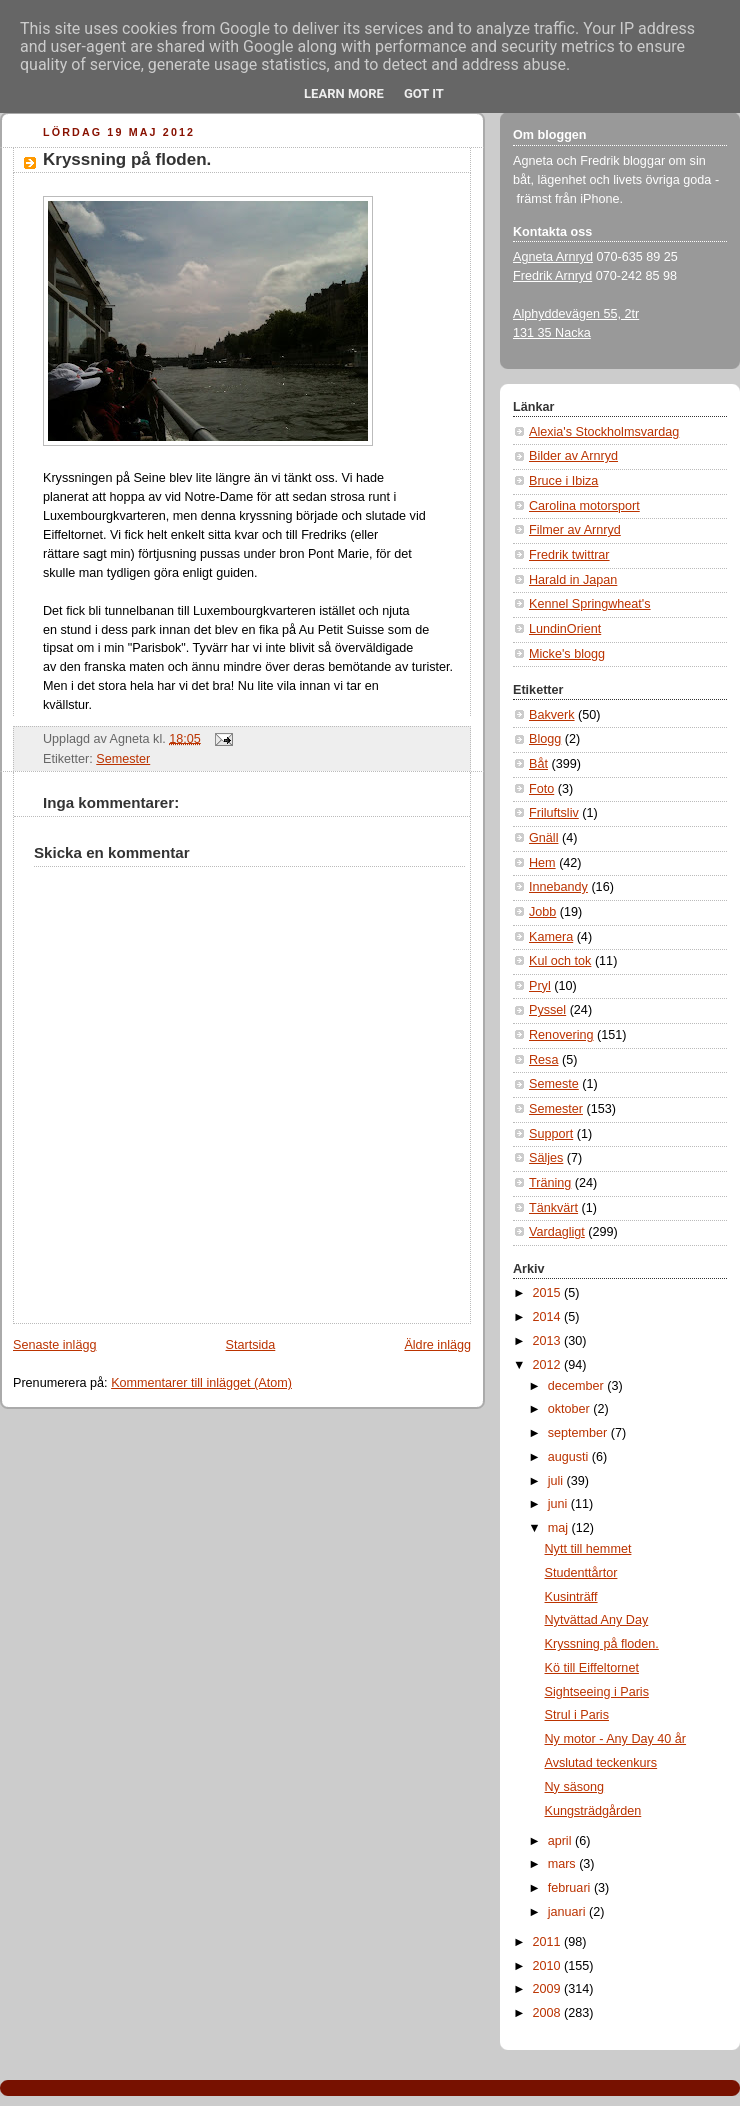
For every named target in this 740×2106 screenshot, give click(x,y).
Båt (538, 764)
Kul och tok (560, 961)
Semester (123, 759)
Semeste (554, 1084)
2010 (549, 1966)
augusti (570, 1457)
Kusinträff (571, 1597)
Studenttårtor (581, 1573)
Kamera (551, 937)
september (579, 1433)
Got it (424, 93)
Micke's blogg (567, 654)
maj (560, 1528)
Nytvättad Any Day (597, 1620)
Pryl (540, 986)
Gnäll (543, 838)
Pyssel (547, 1010)
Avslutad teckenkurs (601, 1763)
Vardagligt (557, 1232)
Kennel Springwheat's (590, 604)
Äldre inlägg (437, 1345)
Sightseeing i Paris (597, 1692)
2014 (549, 1317)
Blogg (545, 739)
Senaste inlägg (54, 1345)
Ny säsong (575, 1787)
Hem (542, 863)
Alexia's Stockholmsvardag (604, 432)
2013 (549, 1341)
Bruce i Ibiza (563, 481)
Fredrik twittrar (569, 555)
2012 (549, 1365)
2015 (549, 1293)
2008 (549, 2013)
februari (571, 1888)
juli (557, 1481)
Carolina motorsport (584, 506)
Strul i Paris (577, 1715)
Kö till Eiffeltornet (592, 1668)
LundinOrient (565, 629)
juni (559, 1504)
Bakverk (552, 715)
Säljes (546, 1158)
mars (564, 1864)
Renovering (561, 1035)
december (578, 1386)
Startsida (251, 1345)
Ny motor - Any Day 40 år (616, 1739)
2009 (549, 1989)
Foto (541, 789)
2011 (549, 1942)
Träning (550, 1183)
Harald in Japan (573, 580)
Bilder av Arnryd (573, 456)
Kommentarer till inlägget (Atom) (201, 1383)
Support (551, 1134)
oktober (571, 1409)
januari (568, 1912)
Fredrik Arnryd (552, 276)
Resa (543, 1060)
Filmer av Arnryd (575, 530)
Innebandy (558, 887)
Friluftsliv (554, 813)
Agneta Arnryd (553, 257)
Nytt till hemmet (588, 1549)
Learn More (344, 93)
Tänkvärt (553, 1208)
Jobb (542, 912)
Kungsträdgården (593, 1811)
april (561, 1841)
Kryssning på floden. (127, 159)
